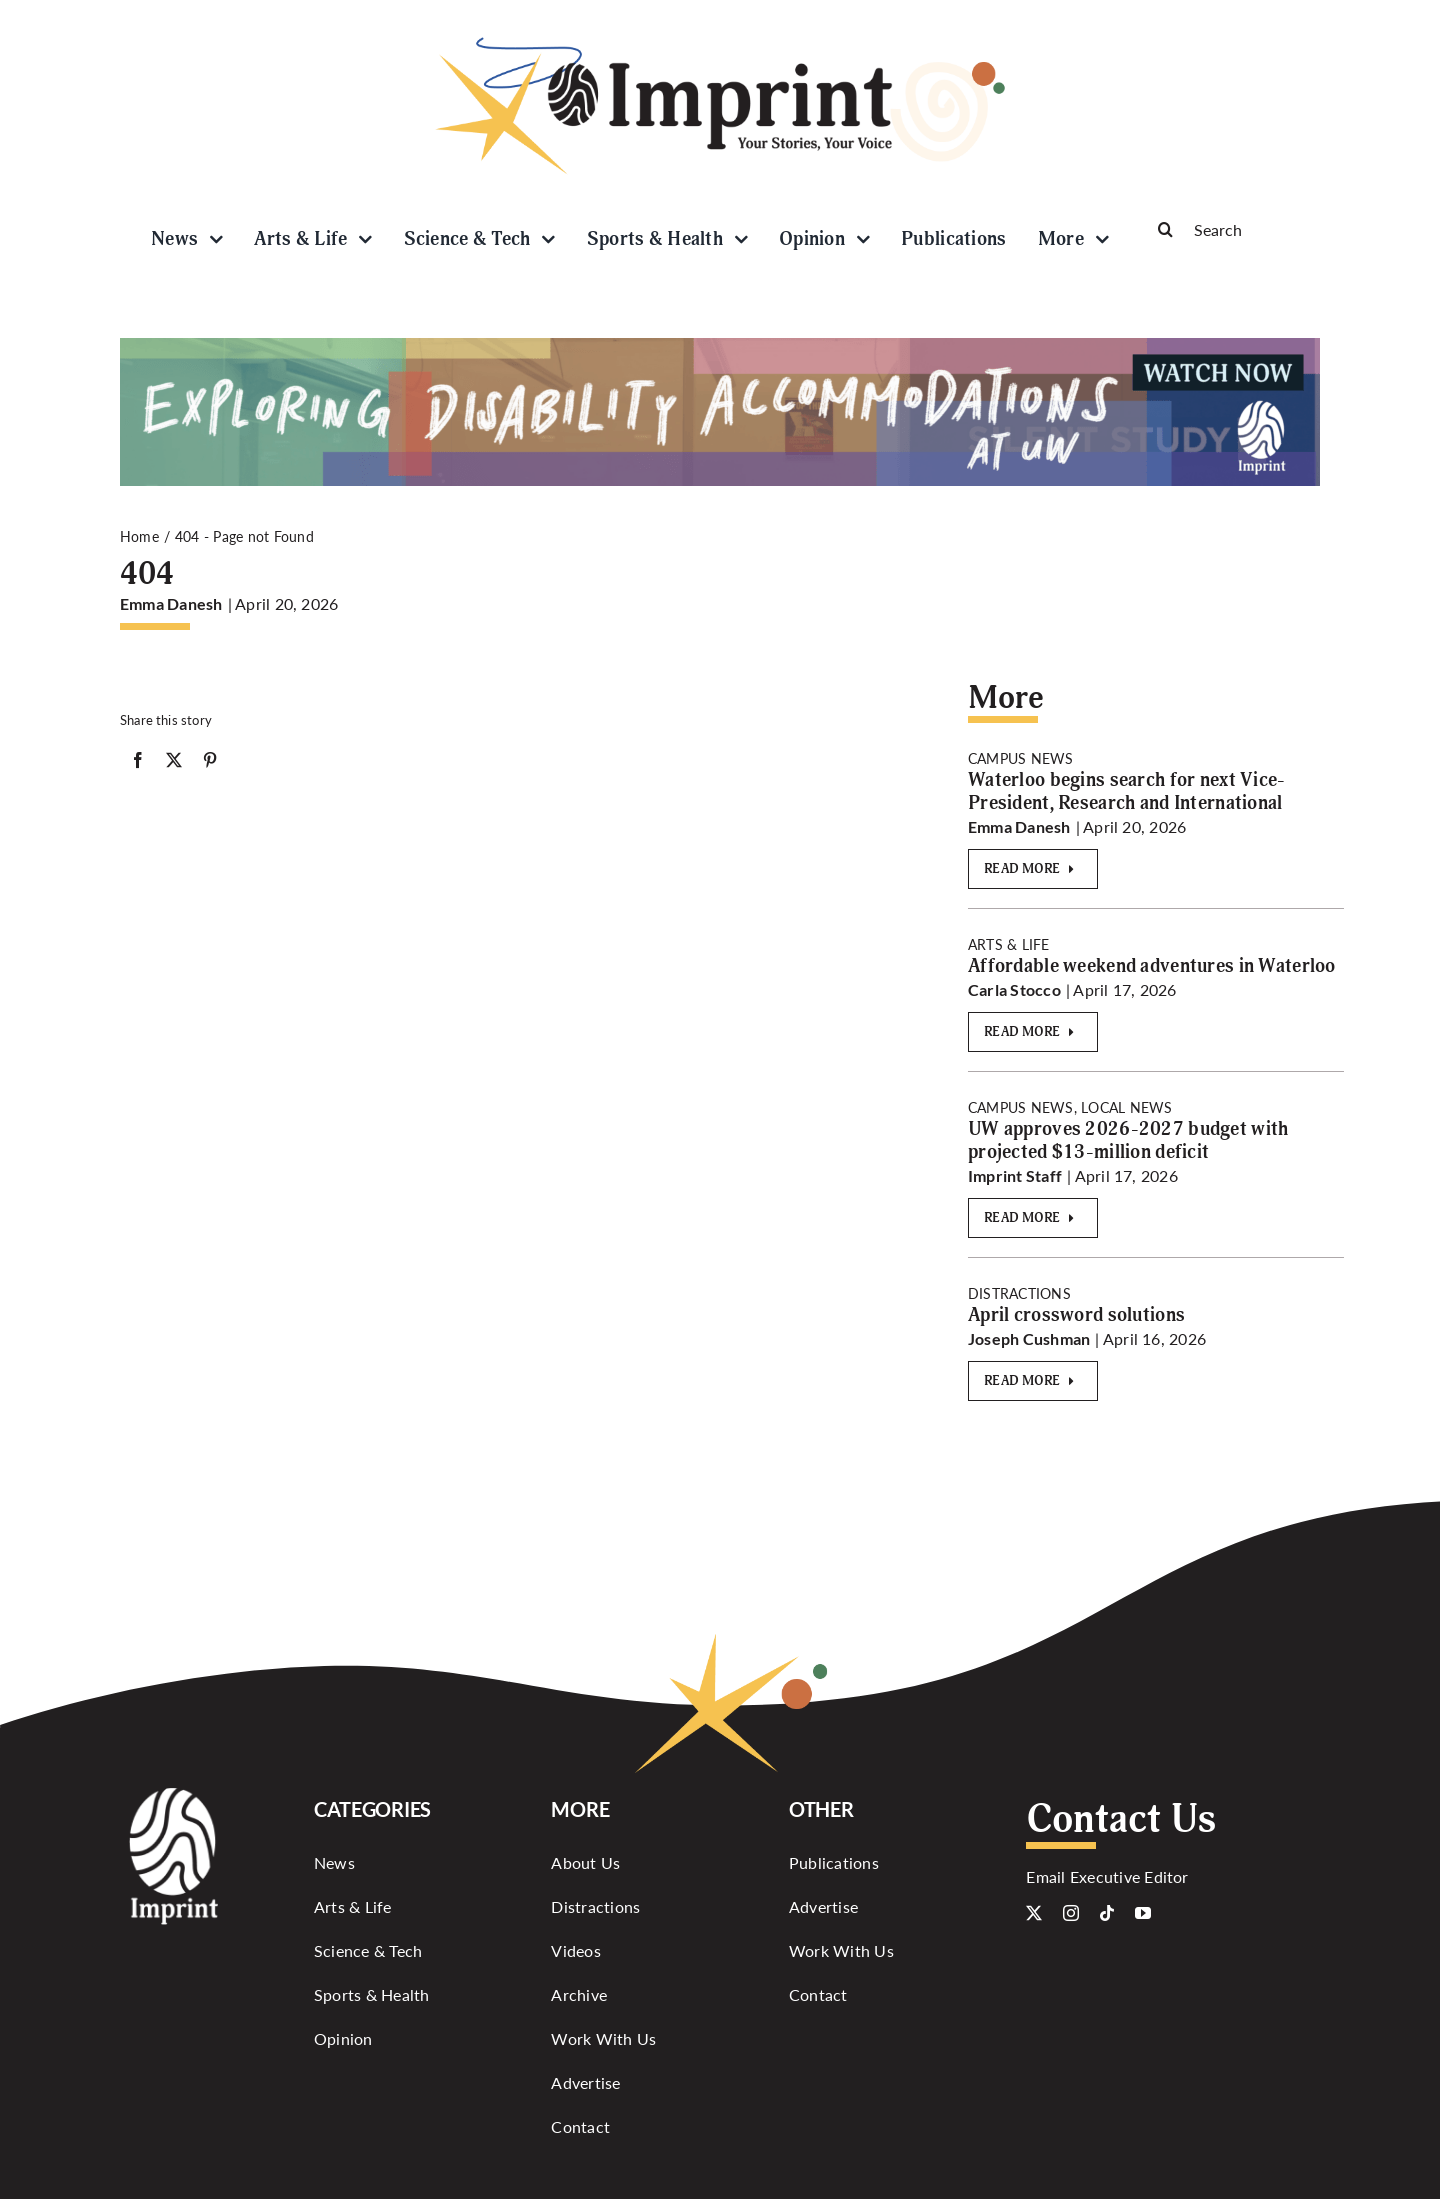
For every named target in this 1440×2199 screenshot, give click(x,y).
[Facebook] (138, 764)
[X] (174, 764)
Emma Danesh (171, 603)
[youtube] (1143, 1913)
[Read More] (1033, 869)
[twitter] (1034, 1913)
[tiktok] (1107, 1913)
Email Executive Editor (1107, 1876)
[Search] (1230, 229)
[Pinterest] (210, 764)
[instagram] (1071, 1913)
